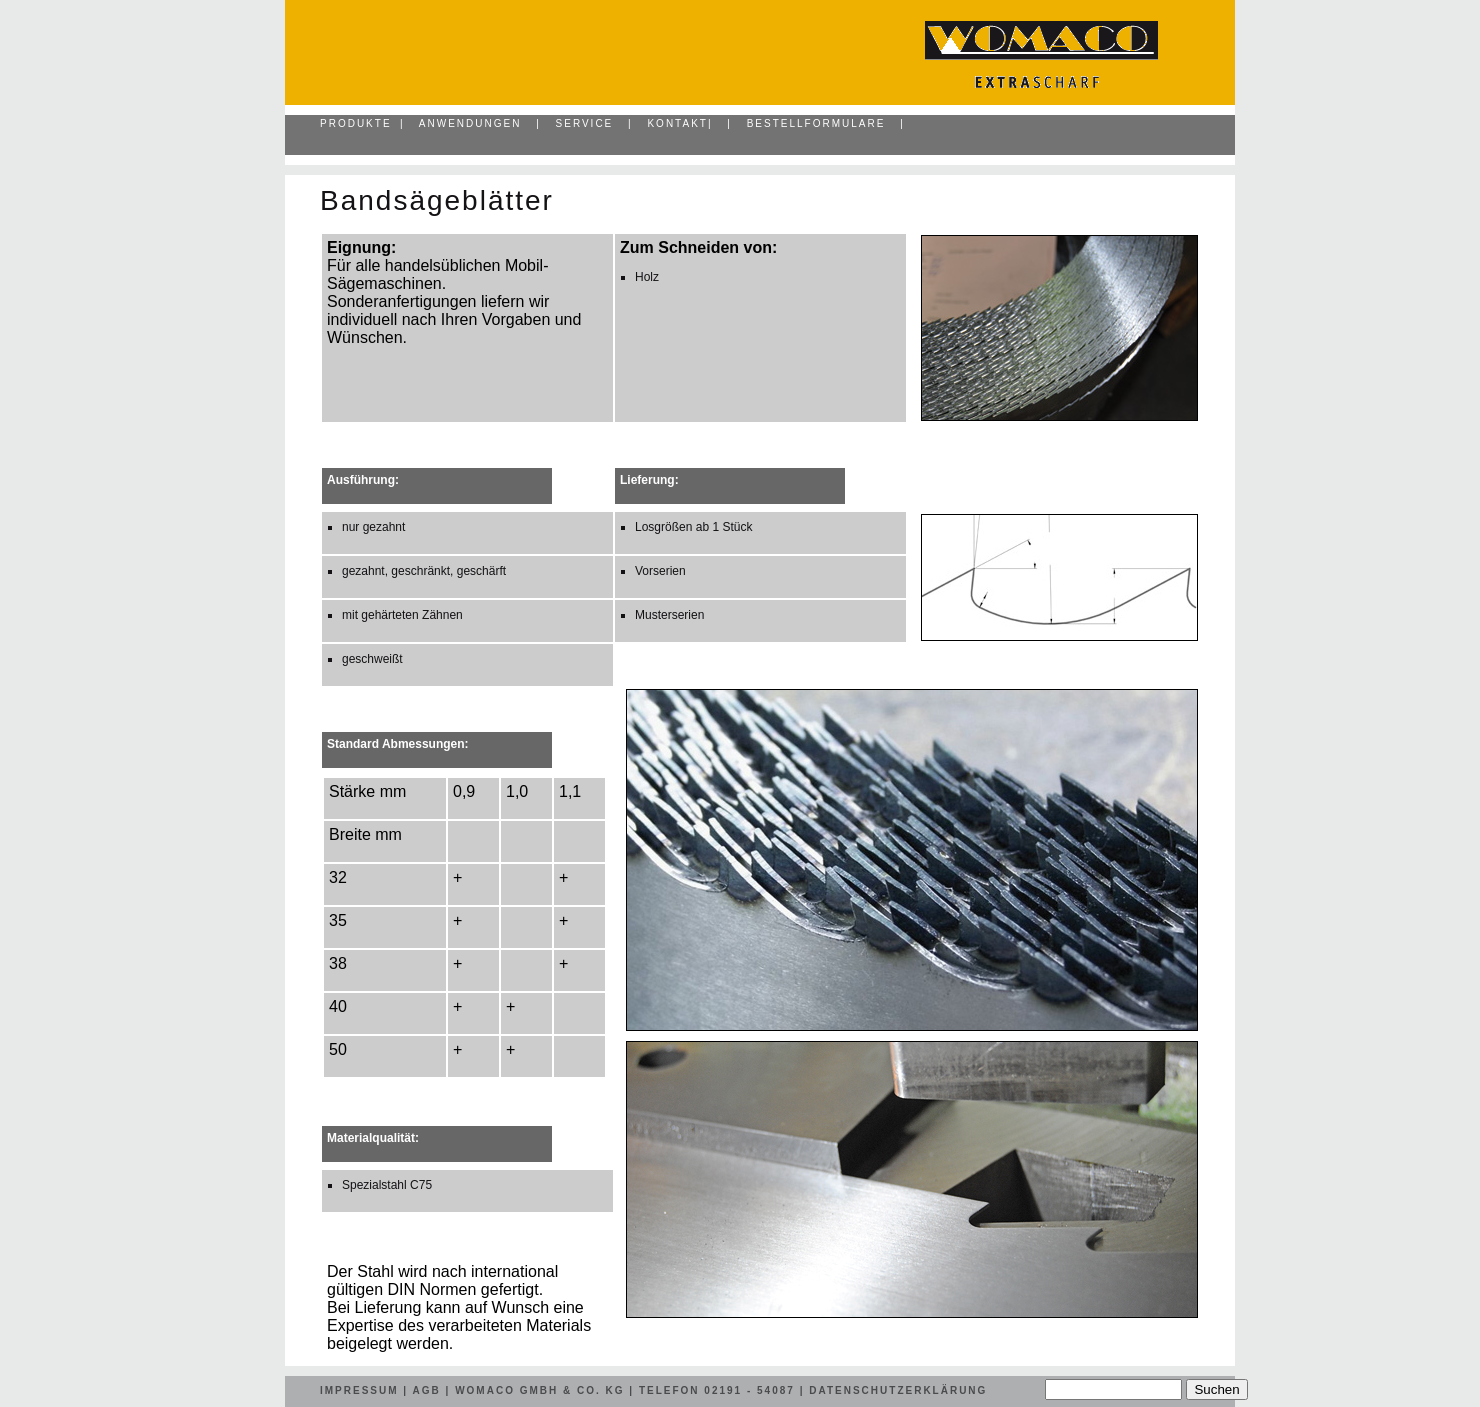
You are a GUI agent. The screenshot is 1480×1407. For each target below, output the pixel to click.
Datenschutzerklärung (898, 1390)
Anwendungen (470, 123)
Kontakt (677, 123)
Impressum (359, 1390)
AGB (427, 1390)
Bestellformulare (816, 123)
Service (585, 123)
